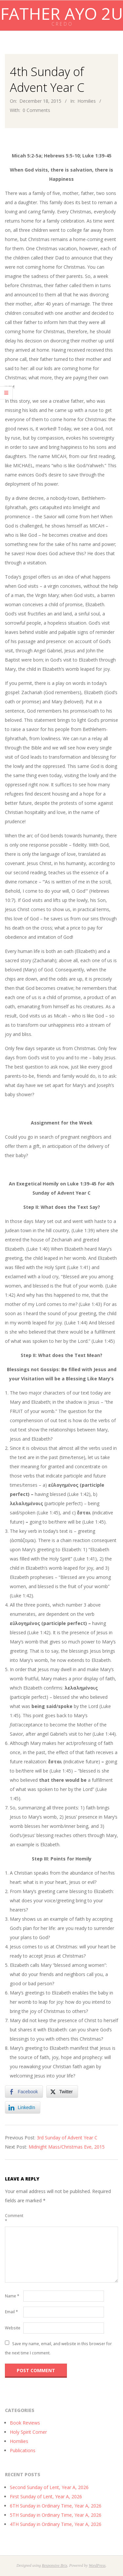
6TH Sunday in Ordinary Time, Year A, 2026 (55, 2506)
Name (12, 2296)
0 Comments (36, 110)
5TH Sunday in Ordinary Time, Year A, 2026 (55, 2515)
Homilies (86, 101)
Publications (22, 2450)
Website (12, 2328)
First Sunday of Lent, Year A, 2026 (46, 2496)
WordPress (97, 2565)
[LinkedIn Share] (22, 2107)
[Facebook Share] (24, 2091)
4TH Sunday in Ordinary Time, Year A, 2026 (55, 2524)
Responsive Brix (54, 2565)
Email (11, 2312)
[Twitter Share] (62, 2091)
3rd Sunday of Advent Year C (67, 2137)
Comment (13, 2218)
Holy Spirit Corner (28, 2432)
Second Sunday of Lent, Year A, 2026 (49, 2487)
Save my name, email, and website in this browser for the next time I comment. (58, 2348)
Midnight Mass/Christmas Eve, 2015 (67, 2147)
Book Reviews (25, 2423)
